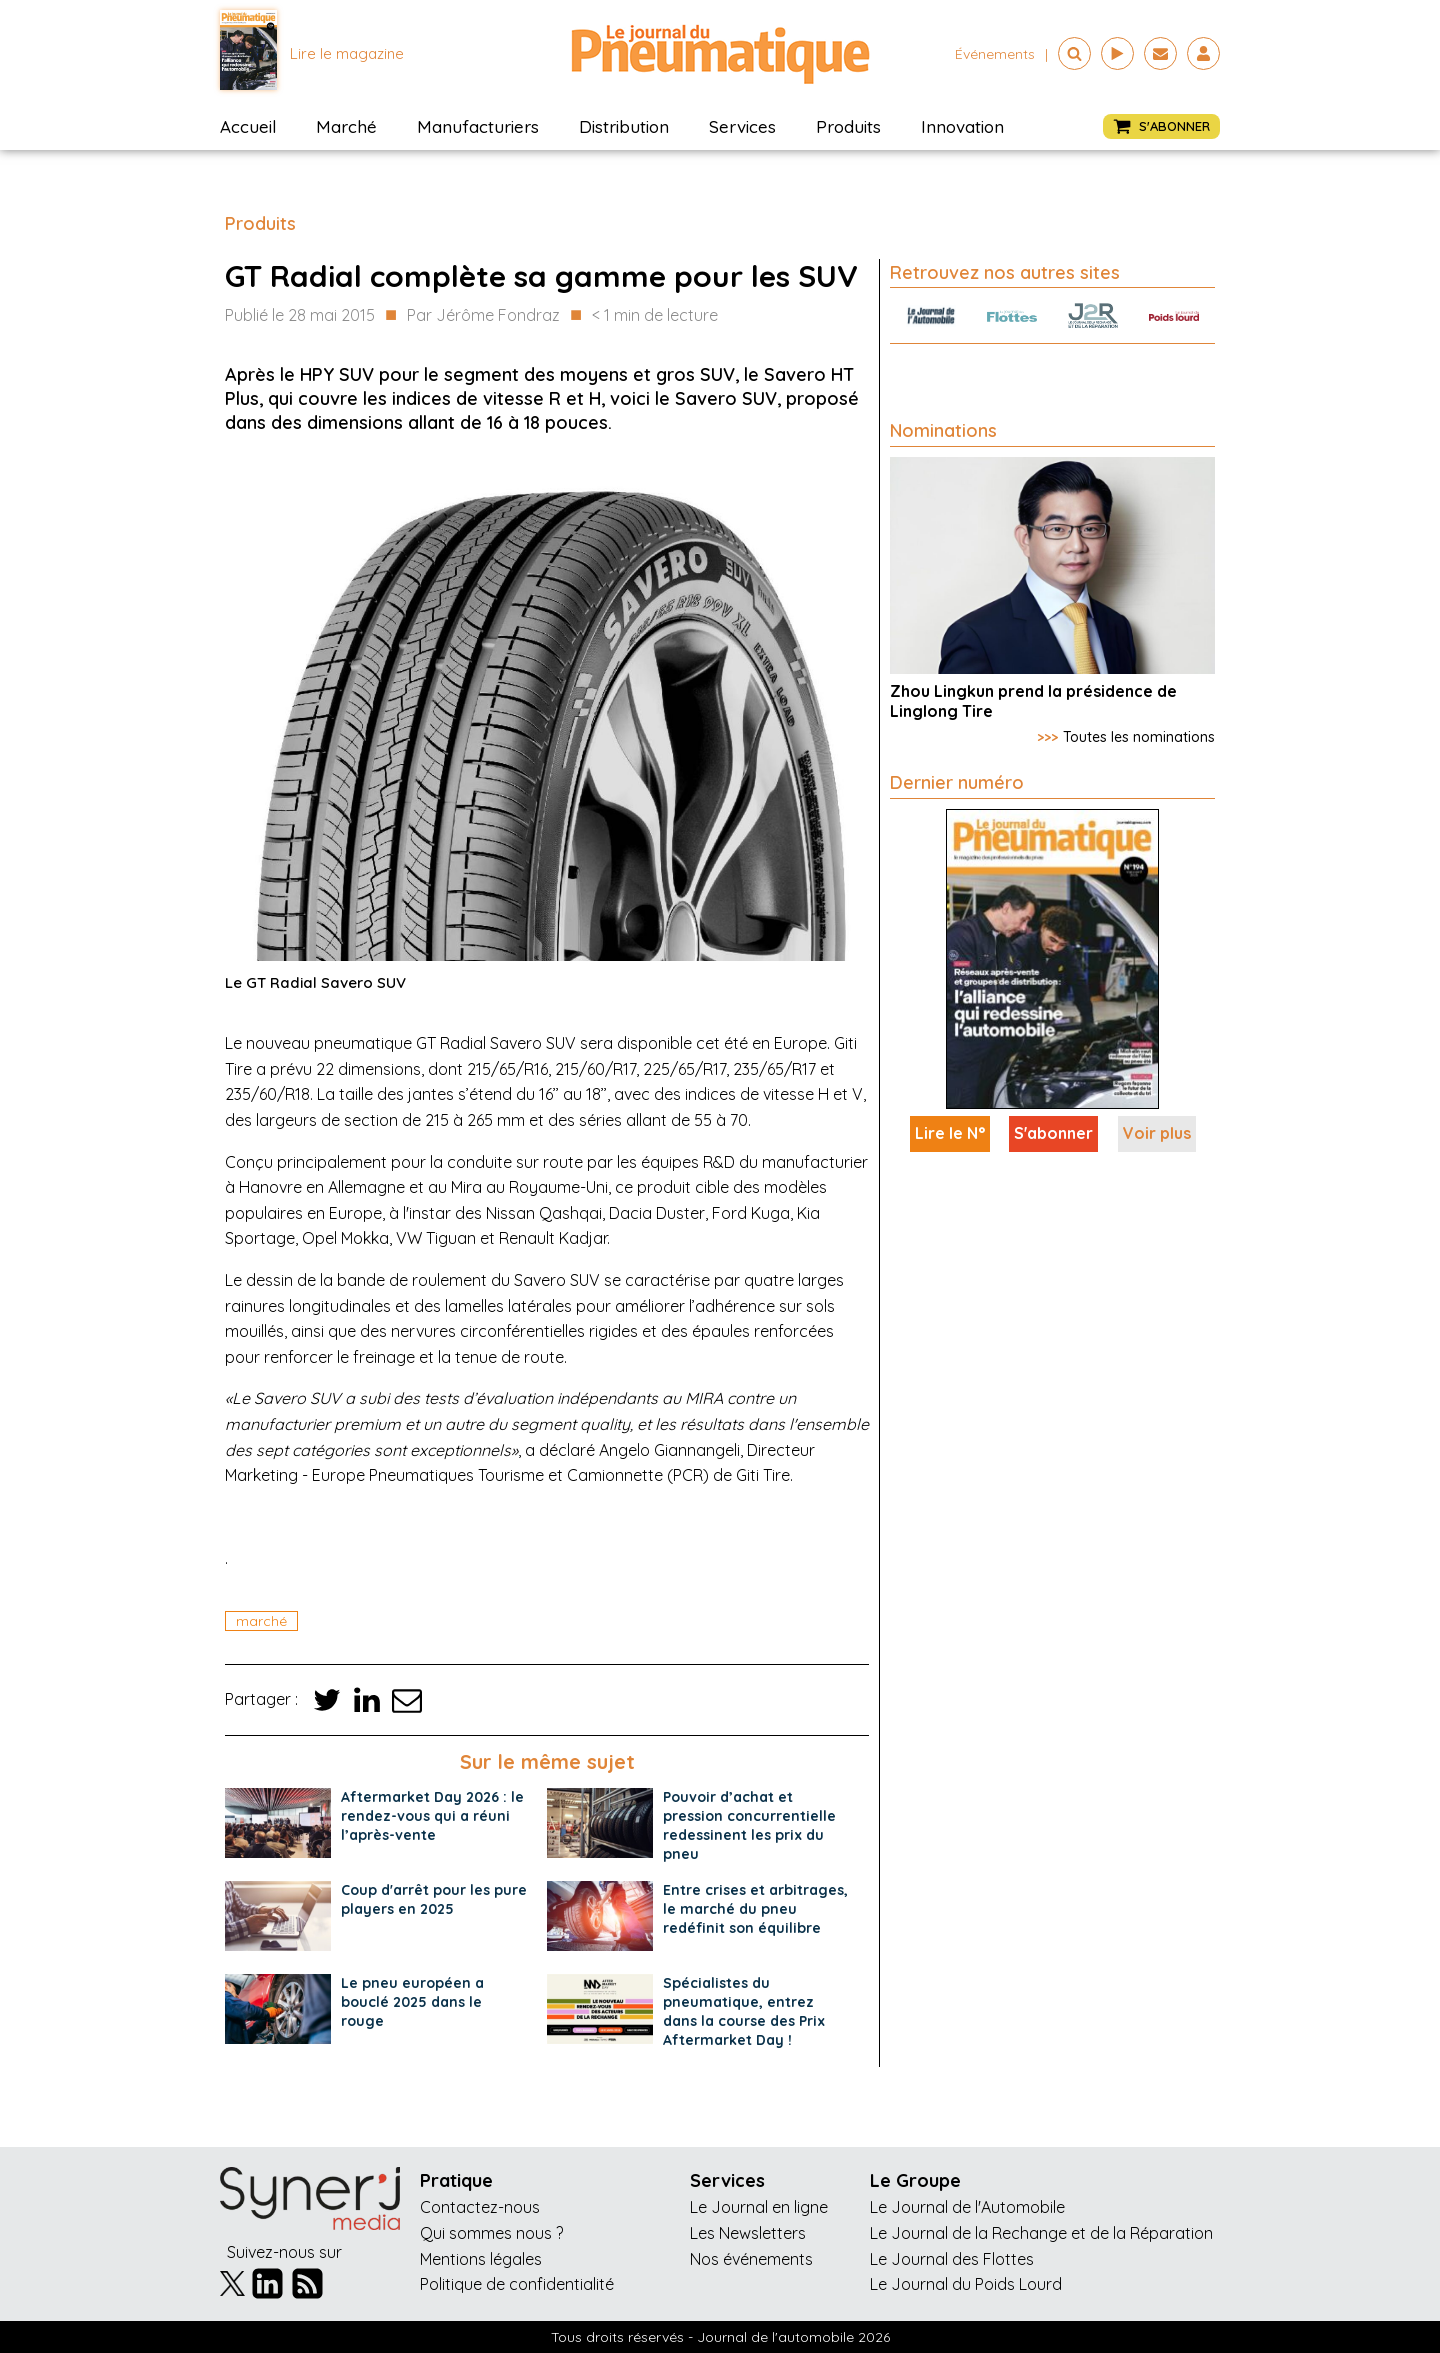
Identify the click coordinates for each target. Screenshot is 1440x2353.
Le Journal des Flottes (952, 2259)
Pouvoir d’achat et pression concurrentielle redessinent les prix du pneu (749, 1825)
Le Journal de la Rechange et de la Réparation (1041, 2233)
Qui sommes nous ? (491, 2233)
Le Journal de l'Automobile (967, 2207)
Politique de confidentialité (517, 2284)
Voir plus (1157, 1133)
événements (995, 54)
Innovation (962, 126)
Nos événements (751, 2259)
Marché (346, 126)
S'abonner (1053, 1133)
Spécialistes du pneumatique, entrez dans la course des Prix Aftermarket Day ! (744, 2011)
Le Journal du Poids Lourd (966, 2284)
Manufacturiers (478, 126)
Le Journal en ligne (759, 2207)
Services (742, 126)
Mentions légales (481, 2259)
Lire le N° (950, 1133)
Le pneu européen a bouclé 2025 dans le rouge (412, 2002)
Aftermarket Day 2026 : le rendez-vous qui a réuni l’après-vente (432, 1816)
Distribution (624, 126)
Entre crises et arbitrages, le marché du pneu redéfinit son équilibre (755, 1909)
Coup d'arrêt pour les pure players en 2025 (434, 1899)
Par (483, 316)
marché (261, 1621)
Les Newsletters (748, 2233)
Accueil (248, 126)
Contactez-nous (480, 2207)
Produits (848, 126)
